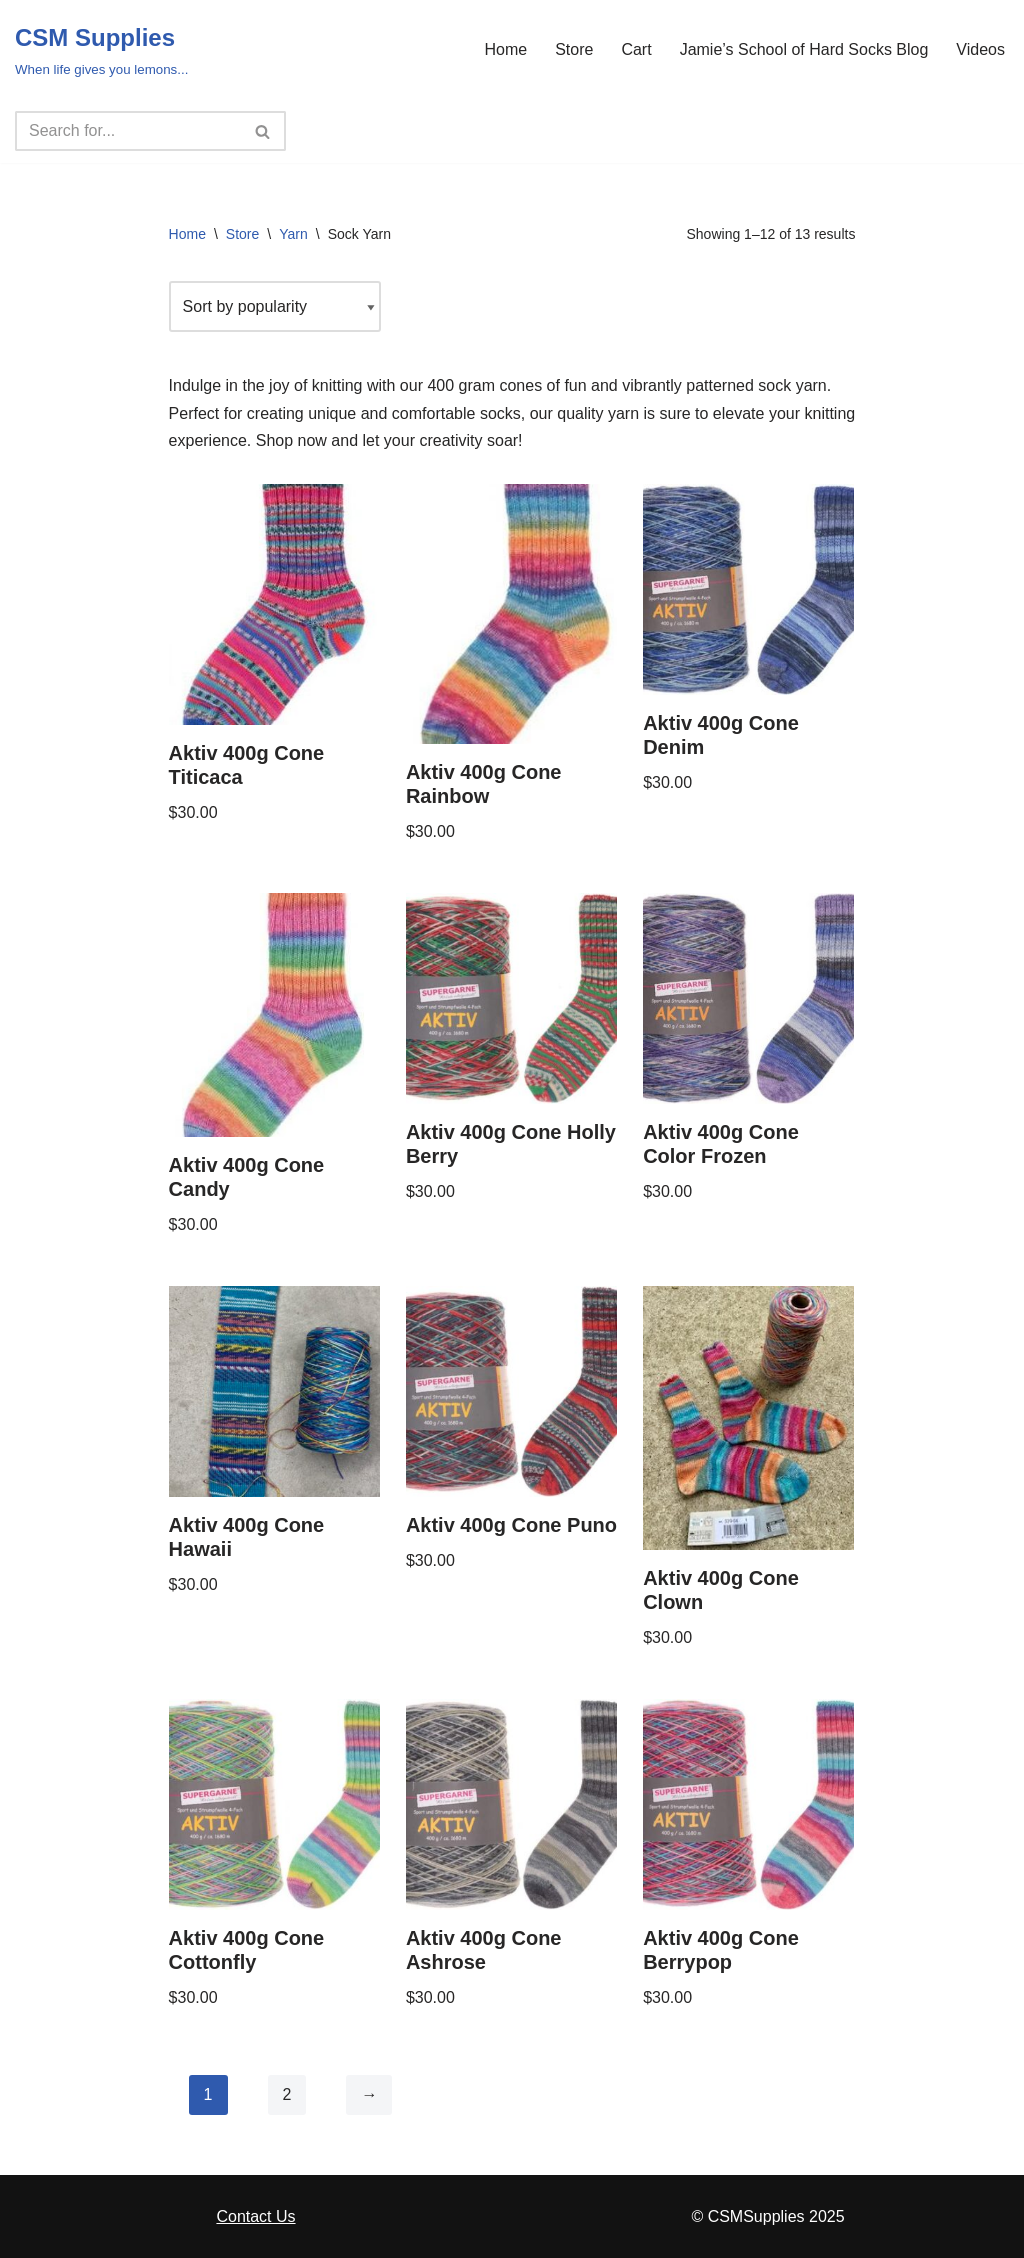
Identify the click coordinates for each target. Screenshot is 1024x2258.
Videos (980, 49)
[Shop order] (275, 306)
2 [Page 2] (287, 2094)
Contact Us (255, 2216)
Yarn (293, 234)
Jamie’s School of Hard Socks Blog (804, 49)
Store (574, 49)
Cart (636, 49)
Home (505, 49)
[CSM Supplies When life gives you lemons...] (101, 49)
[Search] (128, 131)
